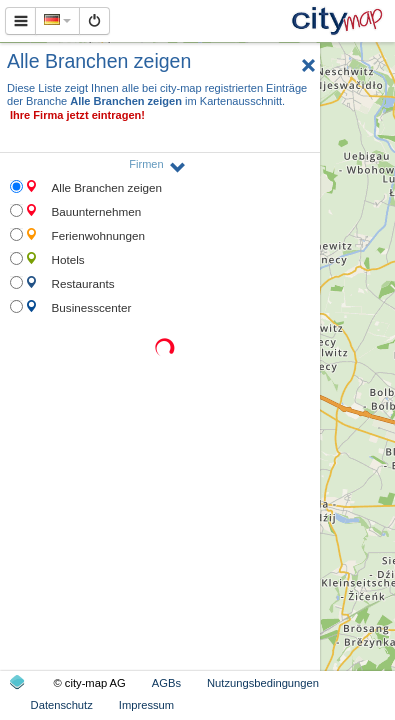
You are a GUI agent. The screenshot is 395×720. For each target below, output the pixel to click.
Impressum (146, 705)
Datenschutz (62, 705)
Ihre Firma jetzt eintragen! (77, 115)
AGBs (166, 683)
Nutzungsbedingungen (263, 683)
